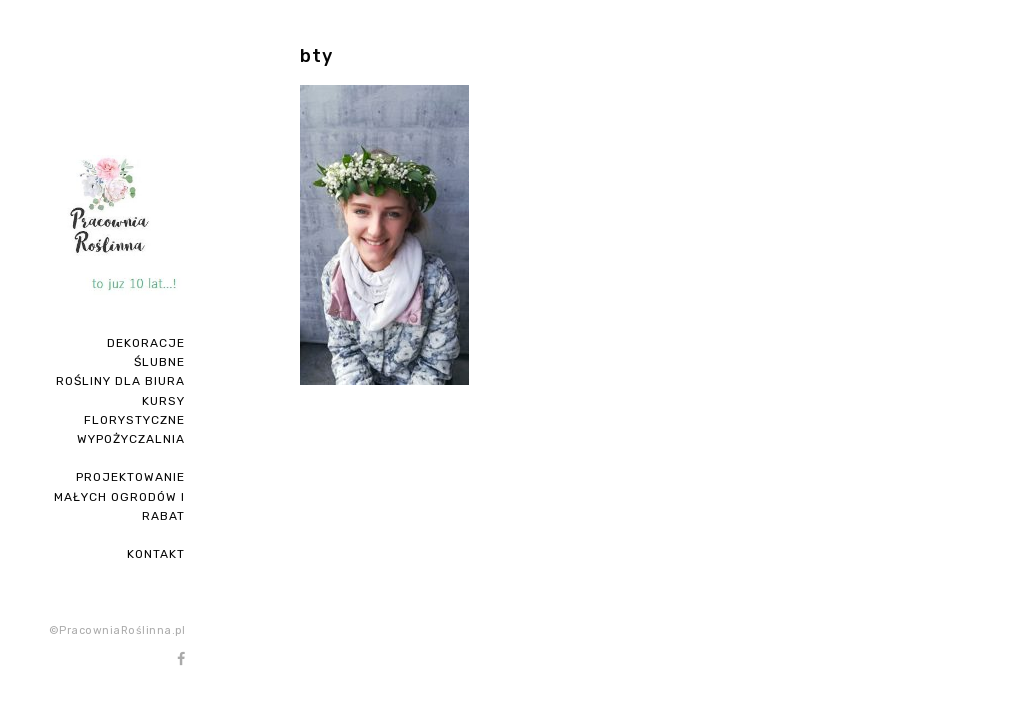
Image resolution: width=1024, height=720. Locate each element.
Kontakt (156, 554)
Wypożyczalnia (131, 439)
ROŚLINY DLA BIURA (120, 381)
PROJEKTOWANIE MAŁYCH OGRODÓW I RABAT (119, 496)
